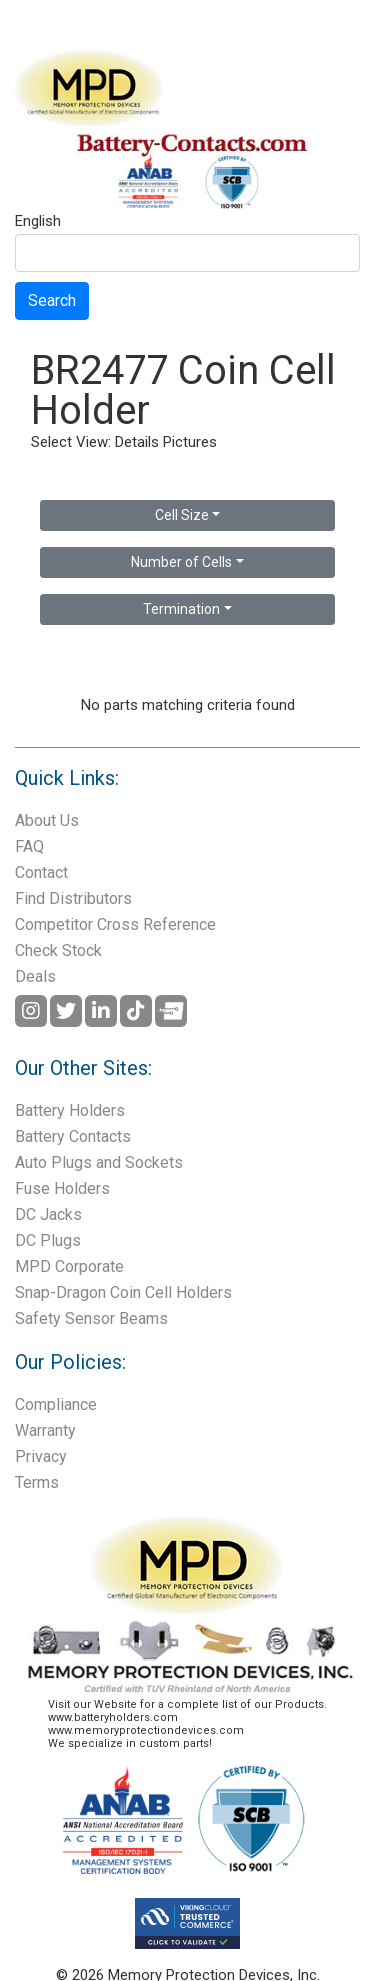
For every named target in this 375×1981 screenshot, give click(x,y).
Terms (37, 1482)
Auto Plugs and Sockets (99, 1162)
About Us (47, 820)
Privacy (41, 1456)
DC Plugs (48, 1240)
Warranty (45, 1430)
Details (137, 442)
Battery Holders (70, 1110)
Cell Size (182, 515)
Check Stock (58, 950)
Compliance (56, 1404)
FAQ (29, 846)
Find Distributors (73, 898)
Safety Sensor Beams (91, 1318)
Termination (181, 609)
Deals (35, 976)
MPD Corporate (69, 1266)
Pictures (190, 442)
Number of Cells (181, 562)
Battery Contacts (73, 1136)
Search (52, 300)
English (38, 222)
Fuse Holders (62, 1188)
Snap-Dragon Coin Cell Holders (123, 1292)
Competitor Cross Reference (115, 924)
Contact (41, 872)
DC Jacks (48, 1214)
